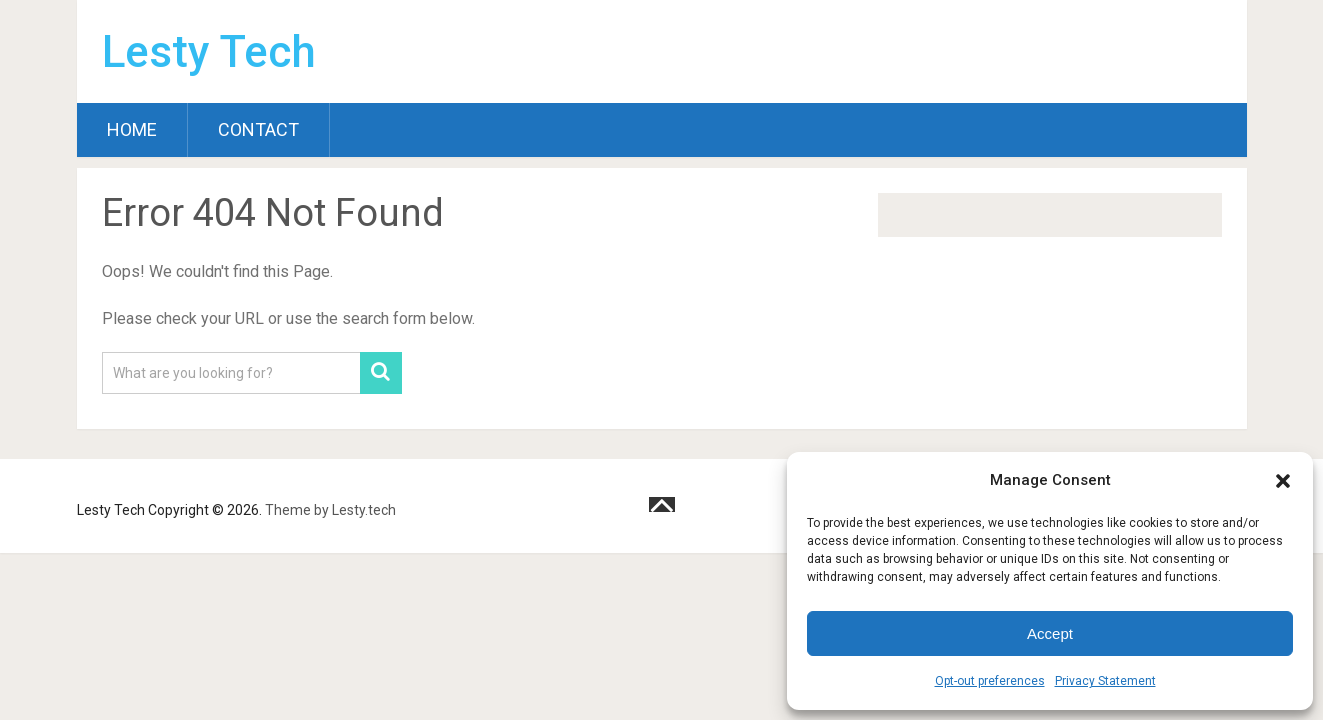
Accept (1050, 633)
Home (132, 129)
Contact (258, 129)
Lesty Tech (209, 52)
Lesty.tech (364, 510)
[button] (1283, 481)
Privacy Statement (1105, 681)
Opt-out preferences (990, 681)
